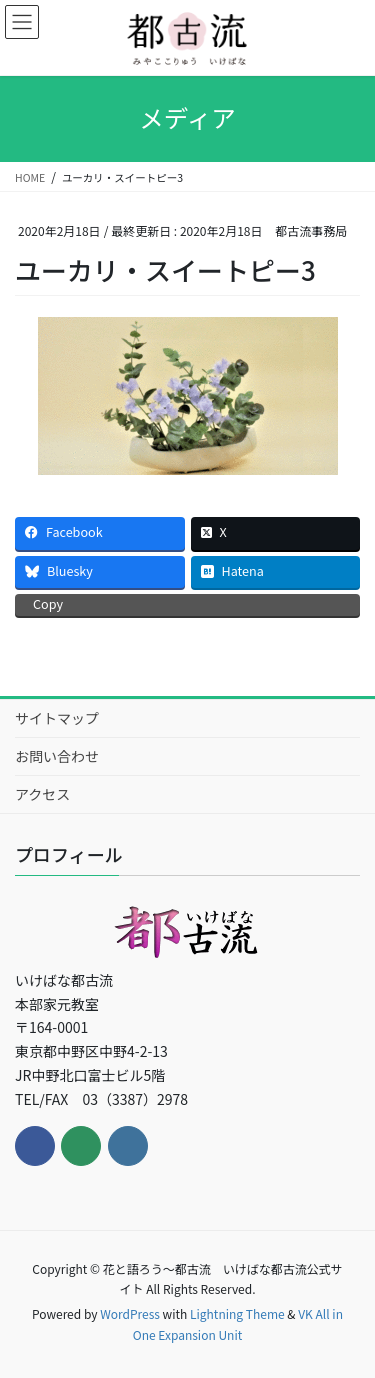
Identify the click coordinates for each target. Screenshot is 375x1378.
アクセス (42, 794)
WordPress (130, 1313)
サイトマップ (57, 718)
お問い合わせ (57, 756)
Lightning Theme (237, 1313)
